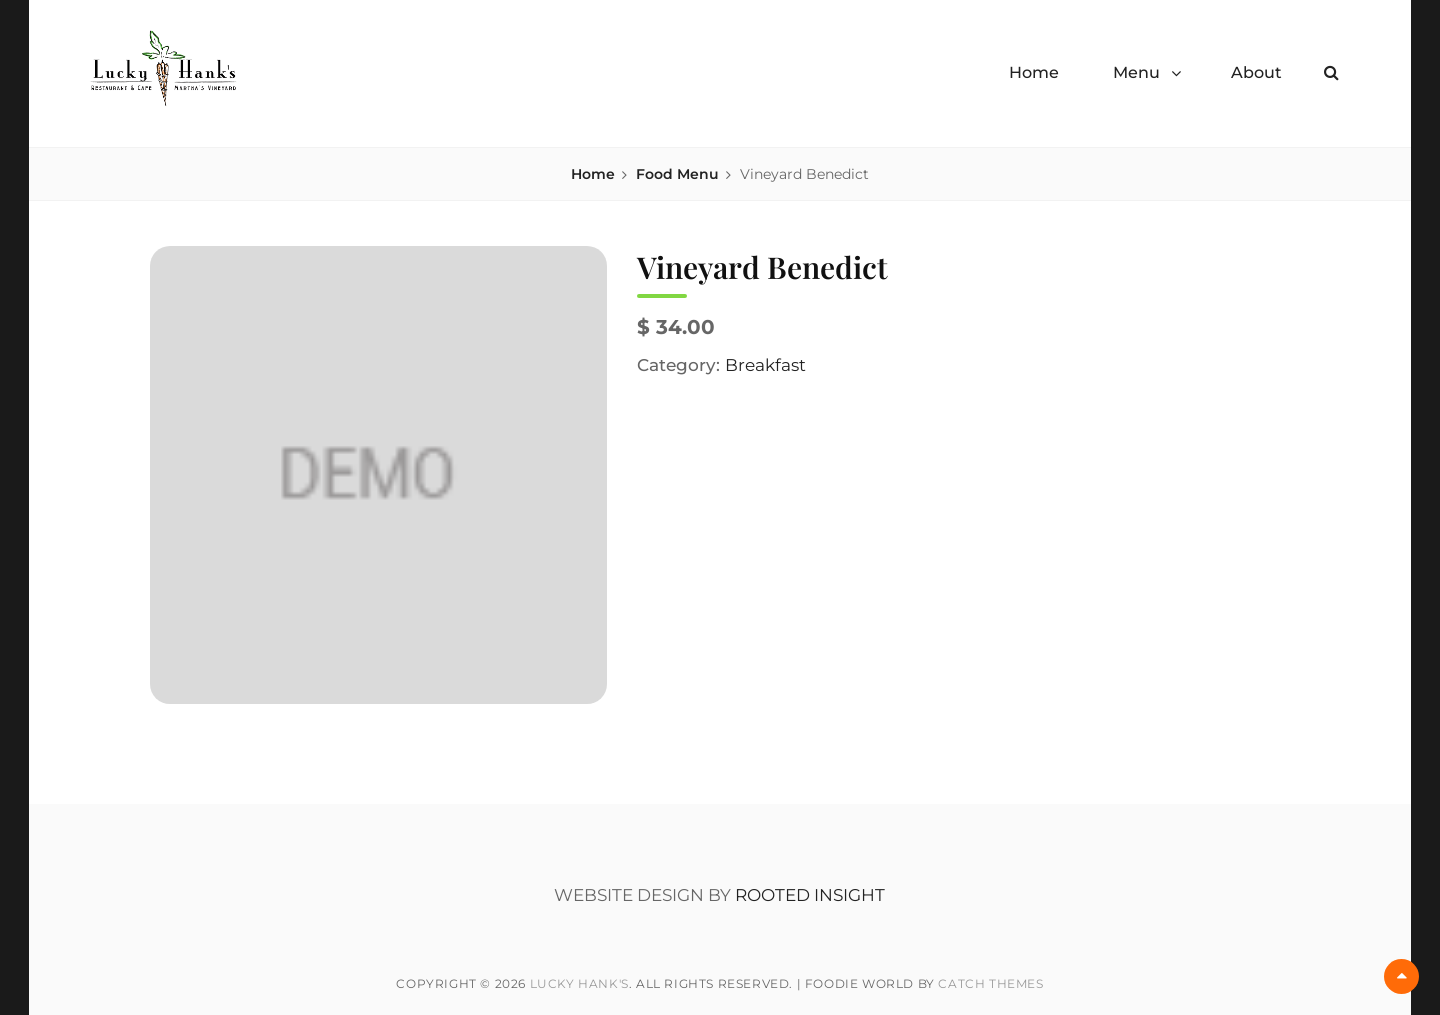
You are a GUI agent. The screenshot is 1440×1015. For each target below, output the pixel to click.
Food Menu (677, 174)
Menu (1136, 72)
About (1256, 72)
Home (1034, 72)
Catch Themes (990, 983)
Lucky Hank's (579, 983)
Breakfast (765, 365)
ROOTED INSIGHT (810, 895)
